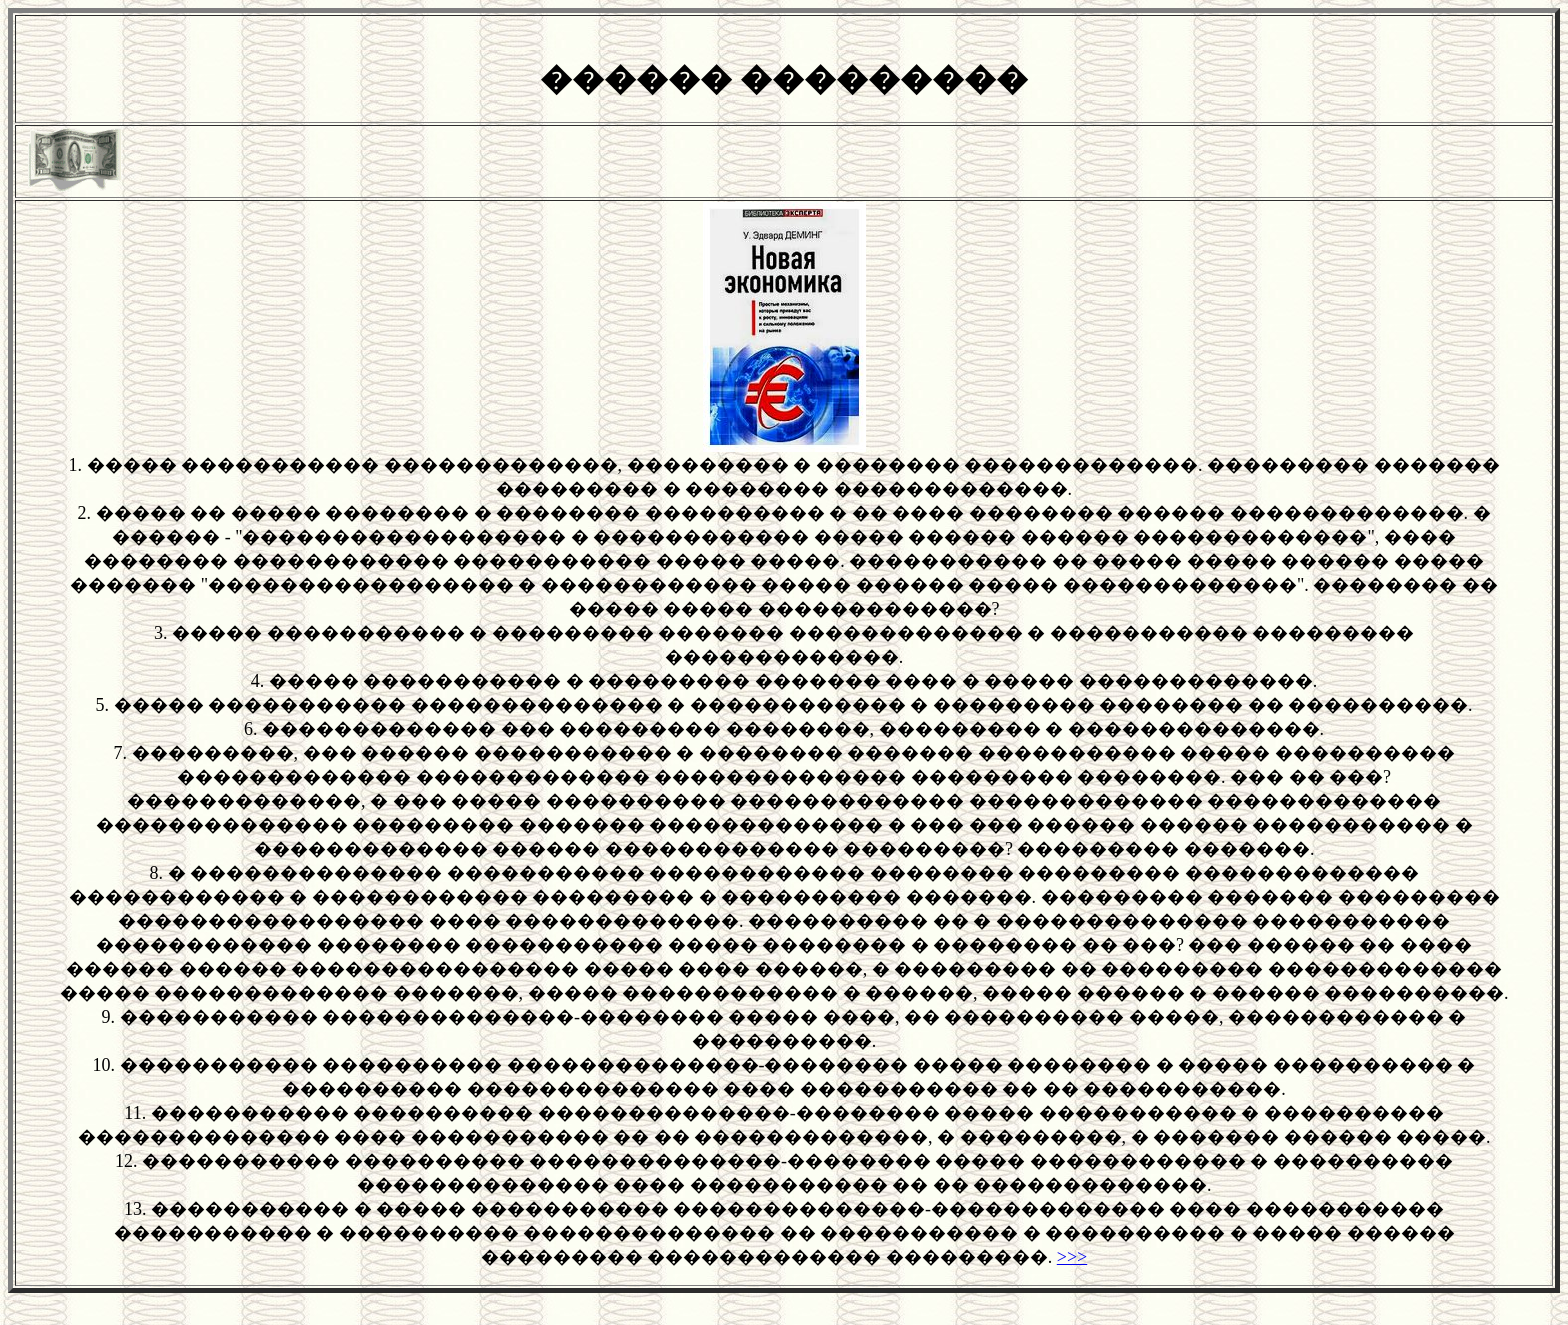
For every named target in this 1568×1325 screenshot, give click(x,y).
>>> (1072, 1257)
